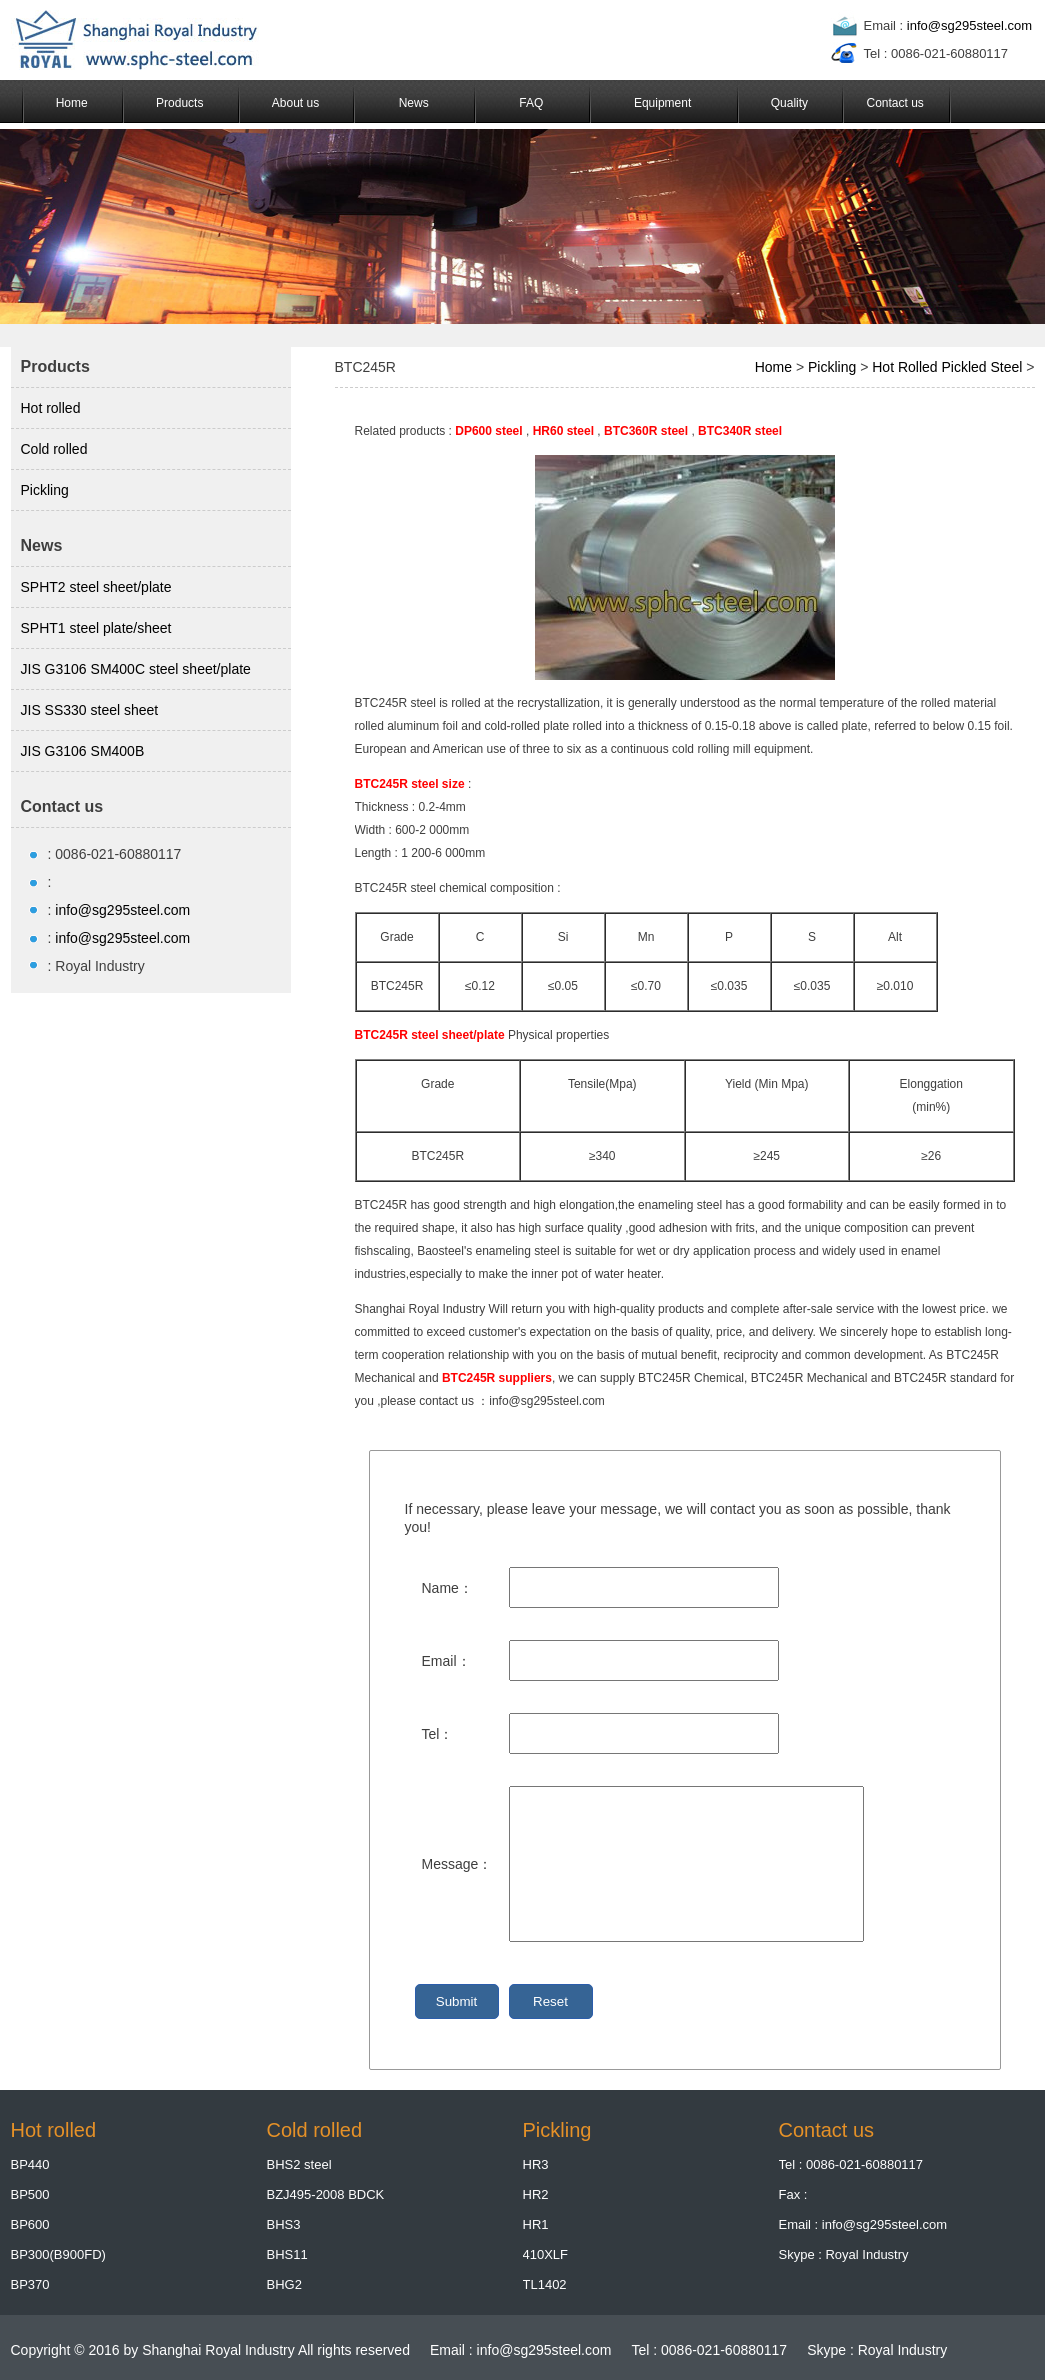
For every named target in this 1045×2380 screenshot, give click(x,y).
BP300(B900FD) (58, 2254)
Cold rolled (54, 449)
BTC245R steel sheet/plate (430, 1035)
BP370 (30, 2284)
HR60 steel (563, 431)
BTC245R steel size (410, 784)
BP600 (30, 2224)
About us (295, 103)
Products (179, 103)
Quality (789, 103)
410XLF (546, 2254)
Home (72, 103)
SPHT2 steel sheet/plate (96, 587)
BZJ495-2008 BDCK (326, 2194)
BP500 (30, 2194)
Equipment (662, 103)
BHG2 (284, 2284)
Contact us (894, 103)
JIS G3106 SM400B (83, 751)
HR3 (536, 2164)
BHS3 (284, 2224)
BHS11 (287, 2254)
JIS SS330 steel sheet (90, 710)
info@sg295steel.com (969, 25)
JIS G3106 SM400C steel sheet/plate (136, 669)
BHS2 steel (299, 2164)
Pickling (45, 490)
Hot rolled (51, 408)
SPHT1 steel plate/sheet (96, 628)
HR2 (536, 2194)
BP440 (30, 2164)
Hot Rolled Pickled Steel (947, 367)
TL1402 (545, 2284)
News (414, 103)
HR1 (536, 2224)
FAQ (531, 103)
